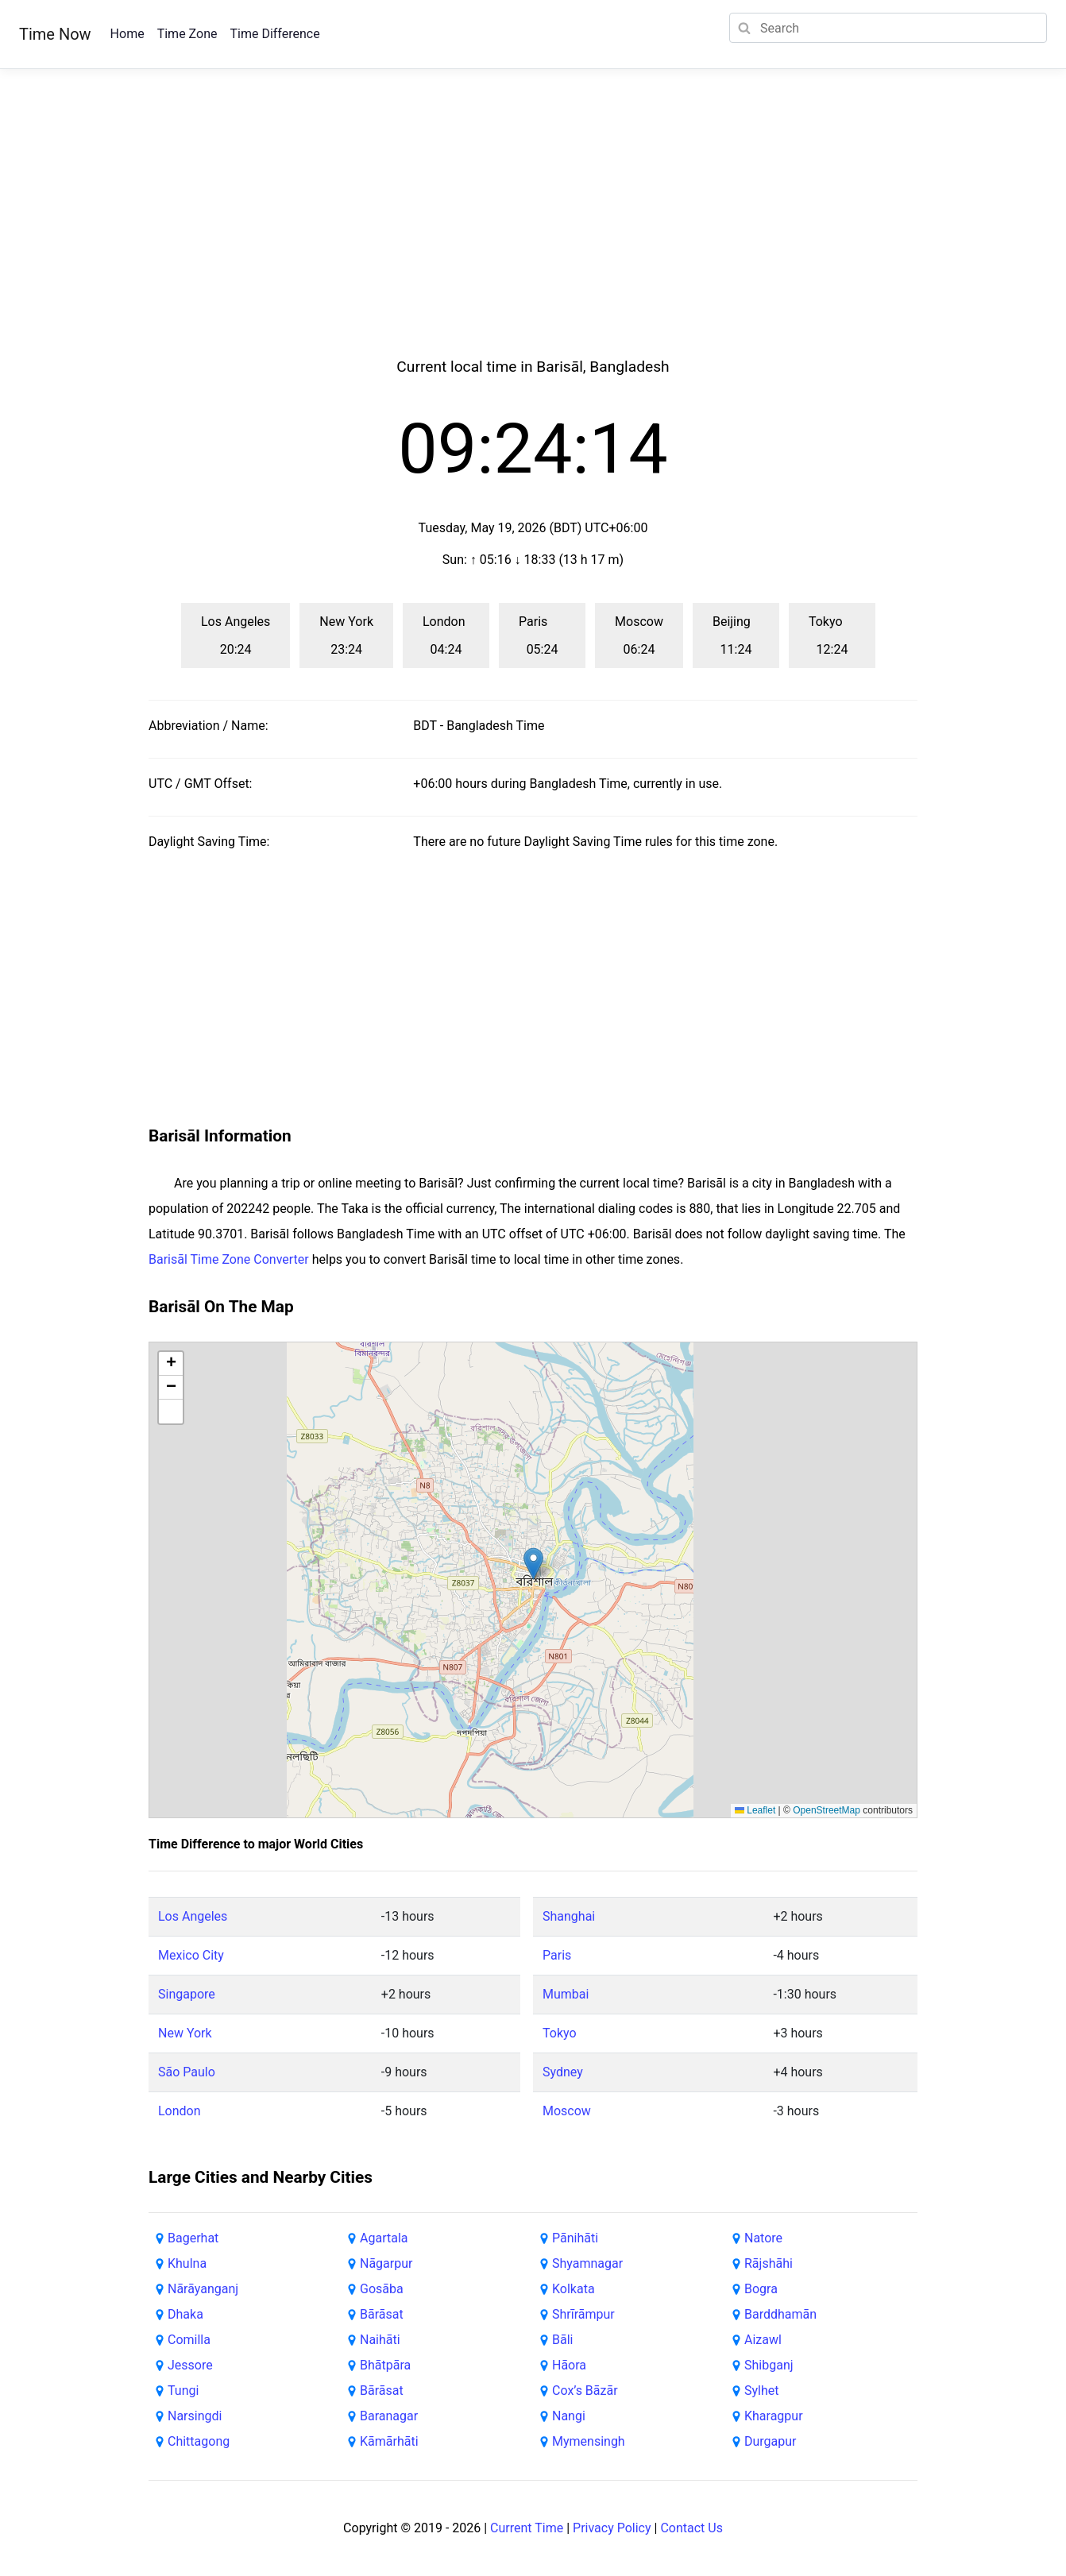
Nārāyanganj (203, 2288)
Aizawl (763, 2339)
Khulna (187, 2263)
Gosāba (382, 2288)
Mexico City (191, 1955)
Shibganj (769, 2365)
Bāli (562, 2339)
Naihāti (380, 2339)
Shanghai (569, 1916)
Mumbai (566, 1994)
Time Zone (187, 33)
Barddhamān (780, 2314)
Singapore (186, 1994)
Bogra (761, 2288)
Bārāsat (382, 2314)
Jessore (190, 2365)
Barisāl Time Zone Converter (229, 1259)
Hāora (569, 2365)
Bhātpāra (385, 2365)
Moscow (567, 2110)
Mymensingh (588, 2441)
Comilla (189, 2339)
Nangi (568, 2415)
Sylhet (761, 2390)
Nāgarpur (386, 2263)
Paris (557, 1955)
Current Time (526, 2527)
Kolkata (573, 2288)
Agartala (383, 2238)
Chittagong (199, 2441)
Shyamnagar (587, 2263)
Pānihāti (575, 2238)
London (179, 2110)
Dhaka (185, 2314)
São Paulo (186, 2072)
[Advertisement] (533, 232)
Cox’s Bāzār (585, 2390)
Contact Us (691, 2527)
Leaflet (755, 1810)
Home (127, 33)
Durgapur (770, 2441)
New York (185, 2033)
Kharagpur (773, 2415)
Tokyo (560, 2033)
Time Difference (274, 33)
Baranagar (389, 2415)
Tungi (183, 2390)
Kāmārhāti (389, 2441)
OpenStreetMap (826, 1810)
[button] (533, 1563)
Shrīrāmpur (583, 2314)
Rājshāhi (768, 2263)
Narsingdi (195, 2415)
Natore (763, 2238)
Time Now (55, 34)
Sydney (563, 2072)
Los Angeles (192, 1916)
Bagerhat (193, 2238)
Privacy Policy (612, 2527)
